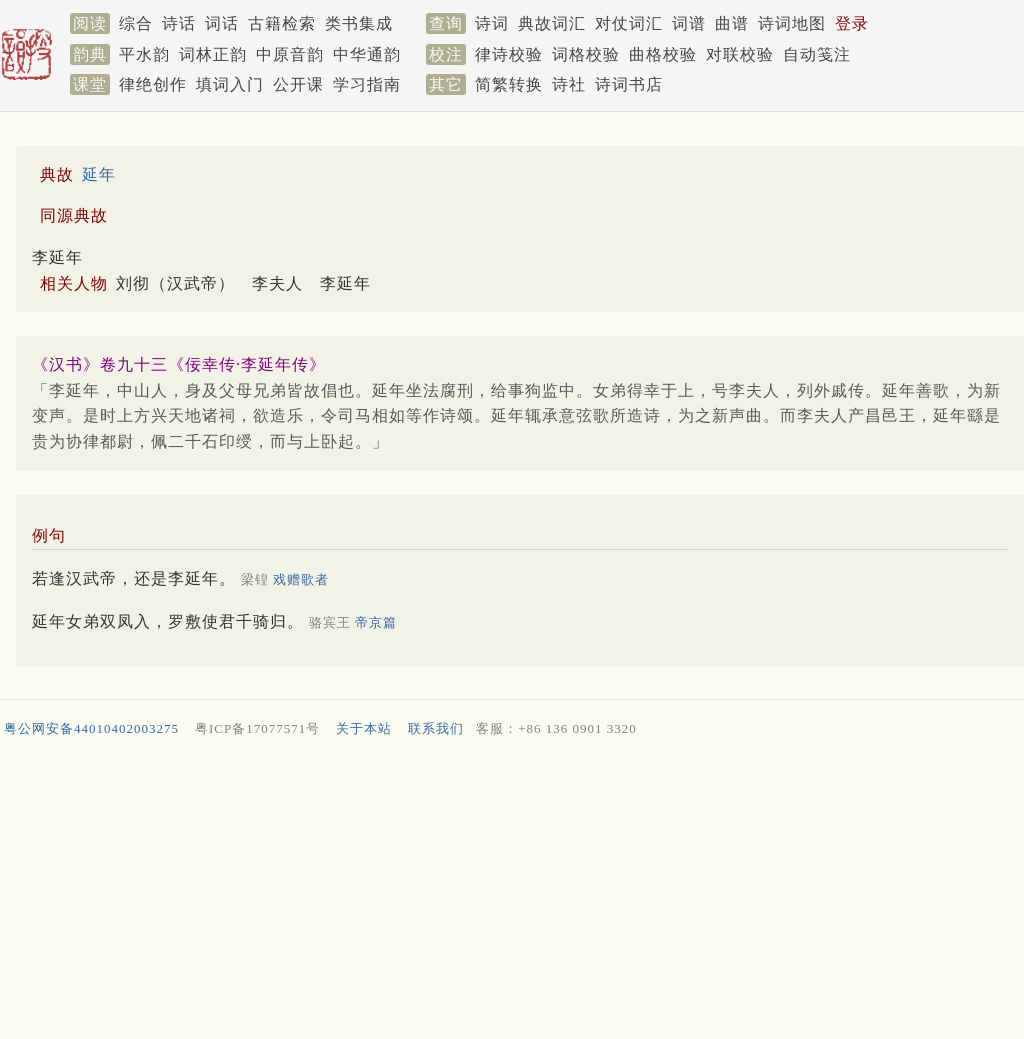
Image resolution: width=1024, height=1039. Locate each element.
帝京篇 (376, 622)
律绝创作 (153, 84)
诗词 (492, 23)
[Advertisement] (508, 893)
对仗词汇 (629, 23)
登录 (852, 23)
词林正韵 (213, 54)
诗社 (569, 84)
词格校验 (586, 54)
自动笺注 (817, 54)
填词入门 (230, 84)
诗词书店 (629, 84)
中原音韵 (290, 54)
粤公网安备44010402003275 (91, 728)
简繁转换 (509, 84)
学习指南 (367, 84)
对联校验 (740, 54)
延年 (99, 174)
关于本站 (364, 728)
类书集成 (359, 23)
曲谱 (732, 23)
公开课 (298, 84)
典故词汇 (552, 23)
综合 (136, 23)
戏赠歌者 (301, 579)
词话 (222, 23)
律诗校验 (509, 54)
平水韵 (144, 54)
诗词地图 (792, 23)
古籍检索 (282, 23)
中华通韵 (367, 54)
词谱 (689, 23)
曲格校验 (663, 54)
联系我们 (436, 728)
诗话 (179, 23)
